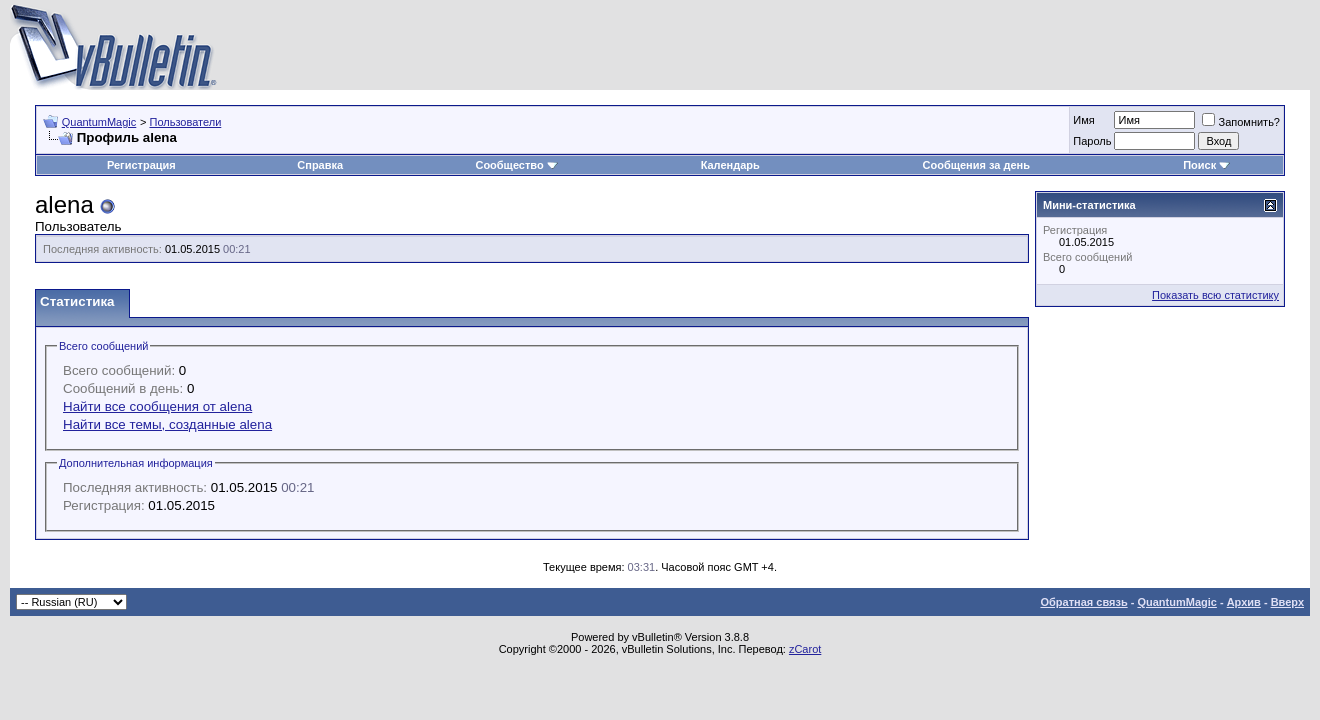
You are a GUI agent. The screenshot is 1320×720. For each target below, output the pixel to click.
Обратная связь (1083, 602)
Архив (1244, 602)
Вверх (1287, 602)
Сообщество (516, 165)
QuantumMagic (99, 122)
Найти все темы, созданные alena (167, 424)
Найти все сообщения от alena (157, 406)
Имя (1083, 120)
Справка (320, 165)
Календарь (730, 165)
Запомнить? (1241, 122)
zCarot (805, 649)
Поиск (1206, 165)
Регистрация (141, 165)
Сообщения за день (976, 165)
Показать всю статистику (1215, 295)
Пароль (1092, 141)
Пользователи (185, 122)
